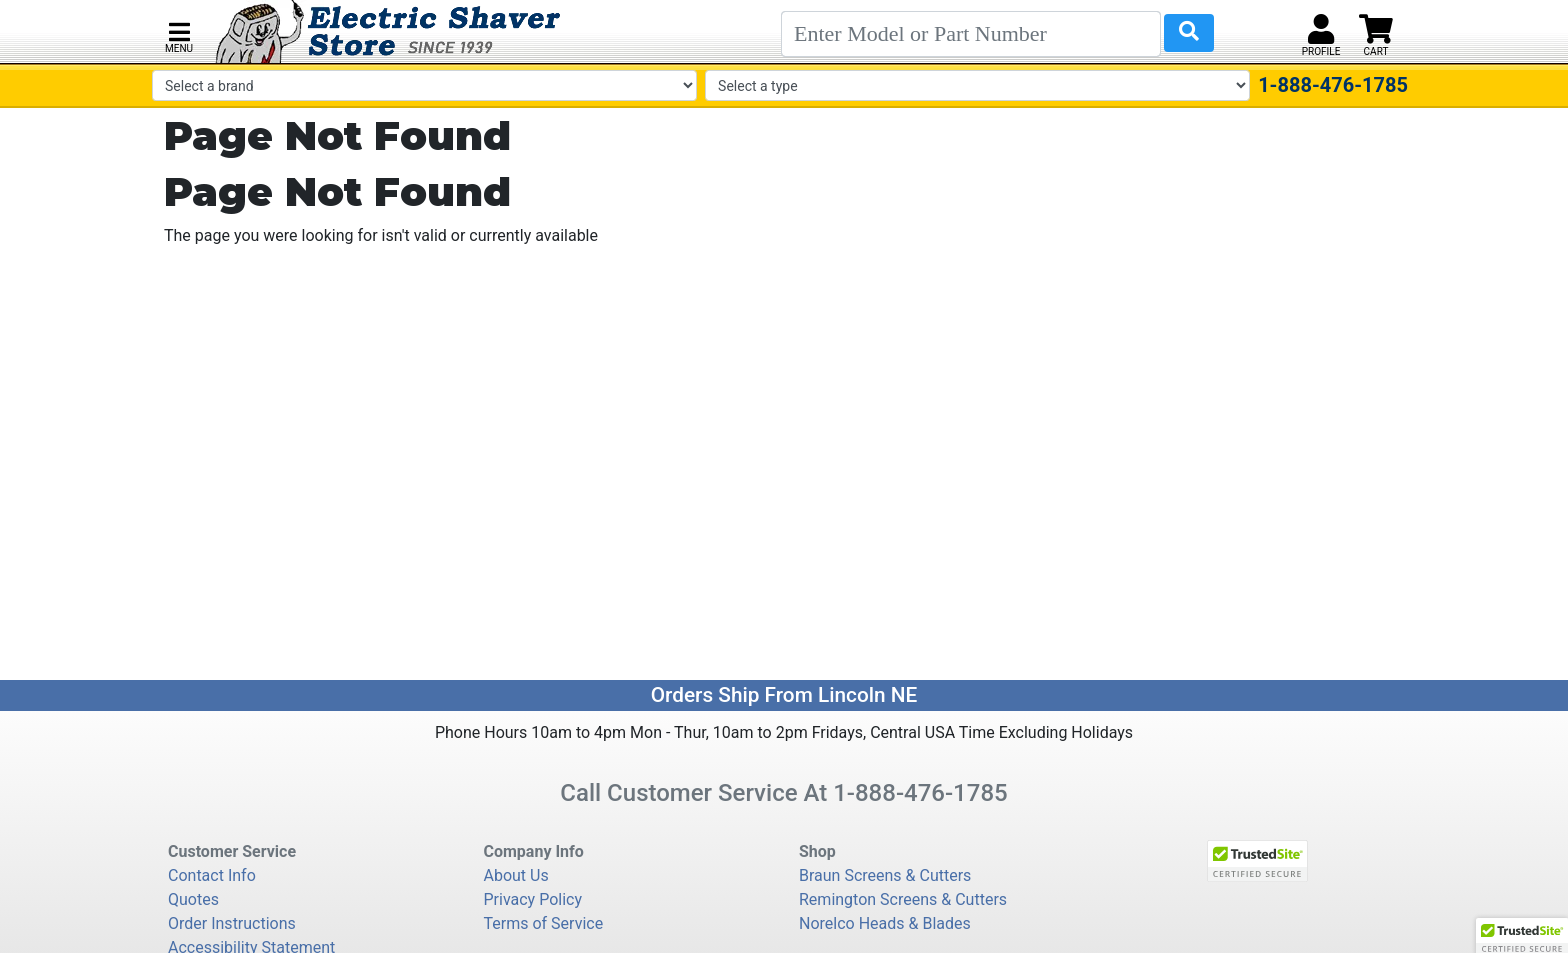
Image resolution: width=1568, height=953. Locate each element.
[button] (179, 35)
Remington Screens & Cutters (903, 899)
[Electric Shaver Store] (388, 31)
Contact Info (212, 875)
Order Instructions (232, 923)
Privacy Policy (533, 899)
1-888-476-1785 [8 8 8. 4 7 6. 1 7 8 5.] (920, 793)
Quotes (193, 899)
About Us (516, 875)
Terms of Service (544, 923)
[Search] (971, 34)
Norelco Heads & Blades (885, 923)
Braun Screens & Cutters (885, 875)
